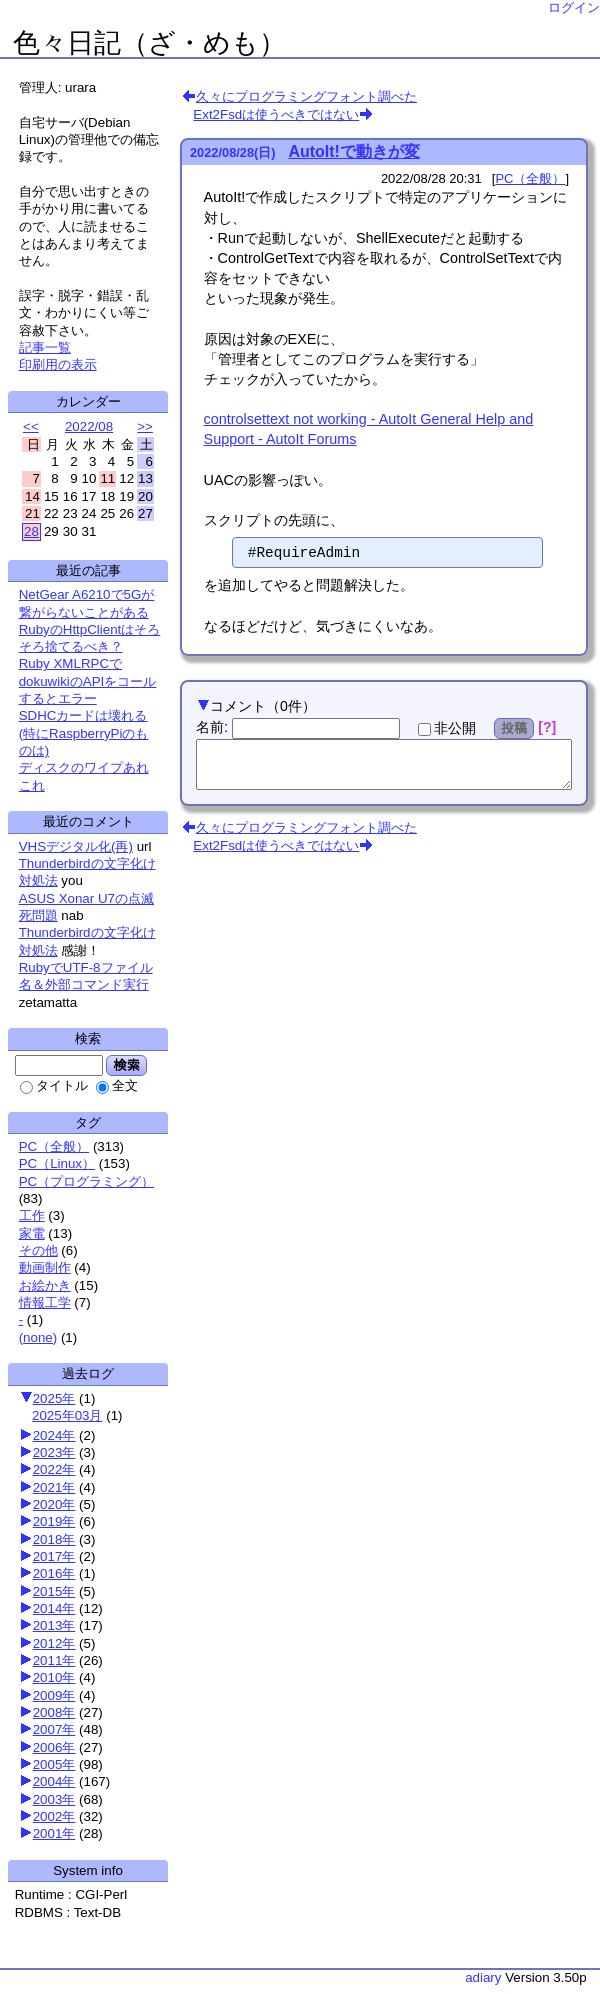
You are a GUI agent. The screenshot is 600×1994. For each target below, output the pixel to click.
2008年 (54, 1712)
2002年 (54, 1816)
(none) (38, 1337)
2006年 (54, 1747)
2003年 (54, 1799)
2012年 (54, 1643)
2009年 (54, 1695)
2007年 (54, 1729)
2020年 (54, 1504)
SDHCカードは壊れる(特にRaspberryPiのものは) (84, 733)
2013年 (54, 1625)
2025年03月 (67, 1415)
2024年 (54, 1435)
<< (31, 426)
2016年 (54, 1573)
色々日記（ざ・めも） (149, 43)
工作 (32, 1215)
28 (31, 531)
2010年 (54, 1677)
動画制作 (45, 1267)
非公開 (447, 728)
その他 (38, 1250)
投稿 (514, 728)
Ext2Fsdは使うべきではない (276, 114)
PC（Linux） (57, 1163)
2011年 (54, 1660)
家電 (32, 1233)
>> (145, 426)
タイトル (54, 1085)
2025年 (54, 1398)
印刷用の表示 (58, 364)
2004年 (54, 1781)
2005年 (54, 1764)
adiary (483, 1977)
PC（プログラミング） (87, 1181)
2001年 (54, 1833)
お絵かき (45, 1285)
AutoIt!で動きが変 (354, 151)
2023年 (54, 1452)
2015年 (54, 1591)
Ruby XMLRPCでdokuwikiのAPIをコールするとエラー (88, 681)
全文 (117, 1085)
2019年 (54, 1521)
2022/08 (89, 426)
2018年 (54, 1539)
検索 (126, 1065)
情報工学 (45, 1302)
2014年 (54, 1608)
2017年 (54, 1556)
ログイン (574, 7)
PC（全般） (54, 1146)
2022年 (54, 1469)
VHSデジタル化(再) (76, 846)
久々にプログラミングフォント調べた (306, 96)
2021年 (54, 1487)
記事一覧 (45, 347)
